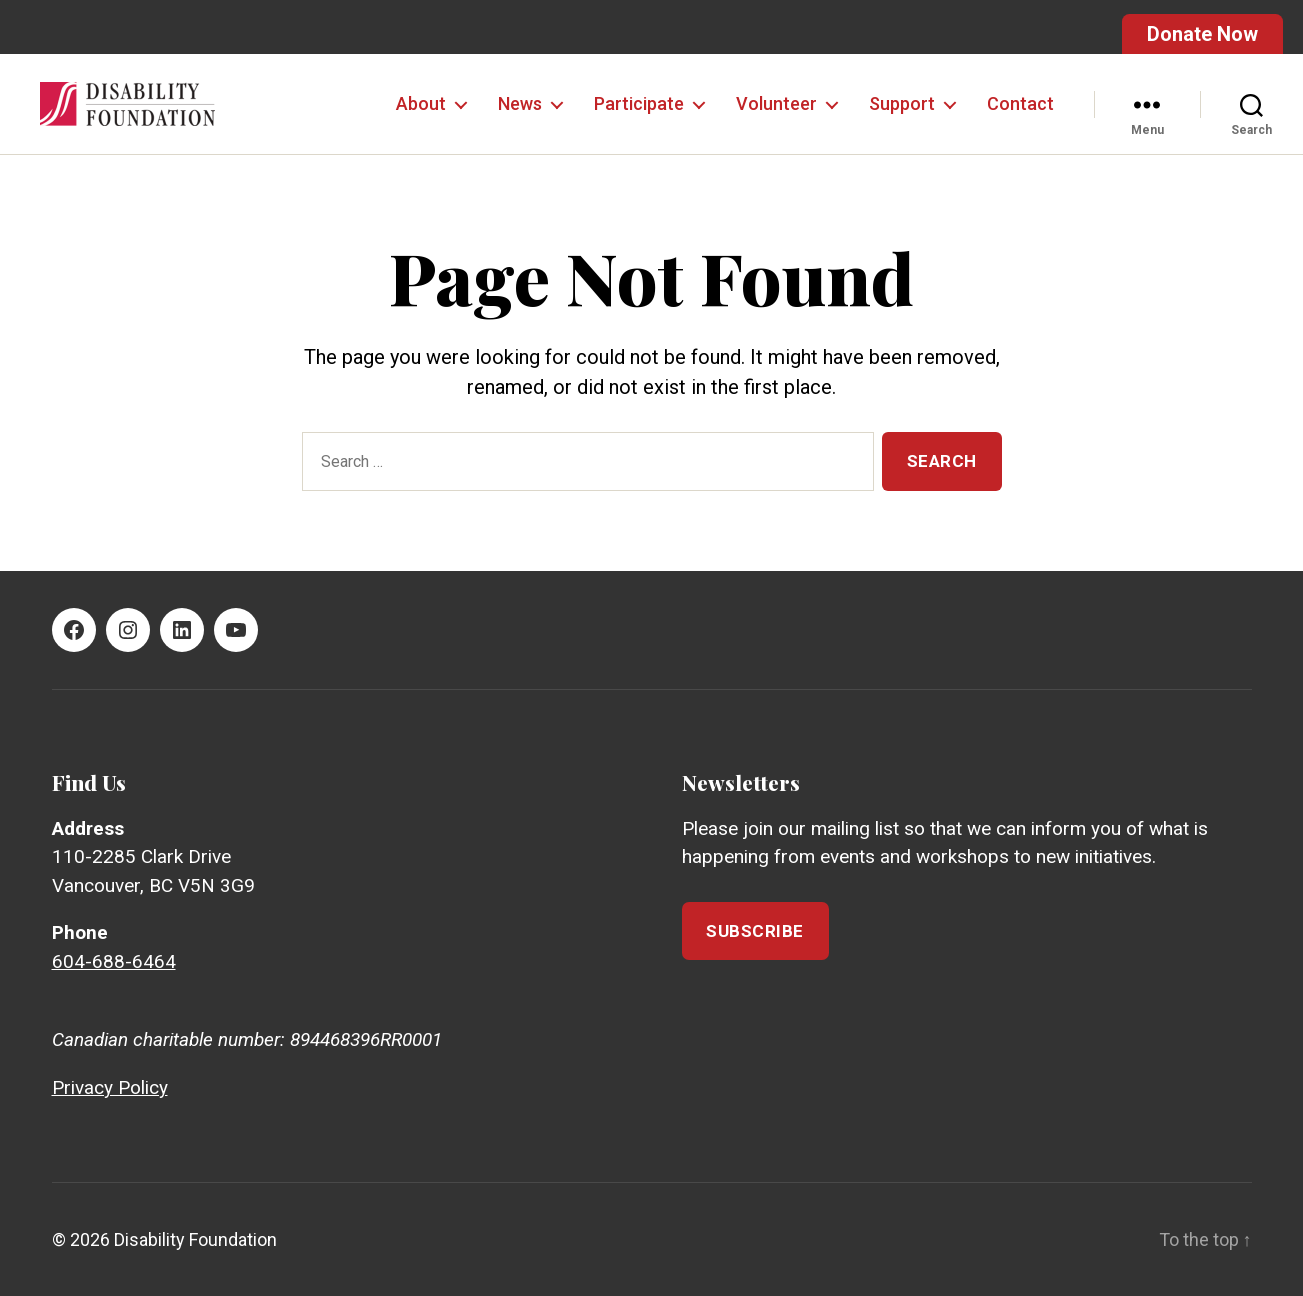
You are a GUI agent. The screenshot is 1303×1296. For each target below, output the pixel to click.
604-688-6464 (114, 961)
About (421, 103)
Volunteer (776, 103)
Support (902, 103)
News (520, 103)
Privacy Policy (110, 1087)
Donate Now (1202, 34)
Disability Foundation (195, 1239)
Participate (639, 103)
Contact (1020, 103)
